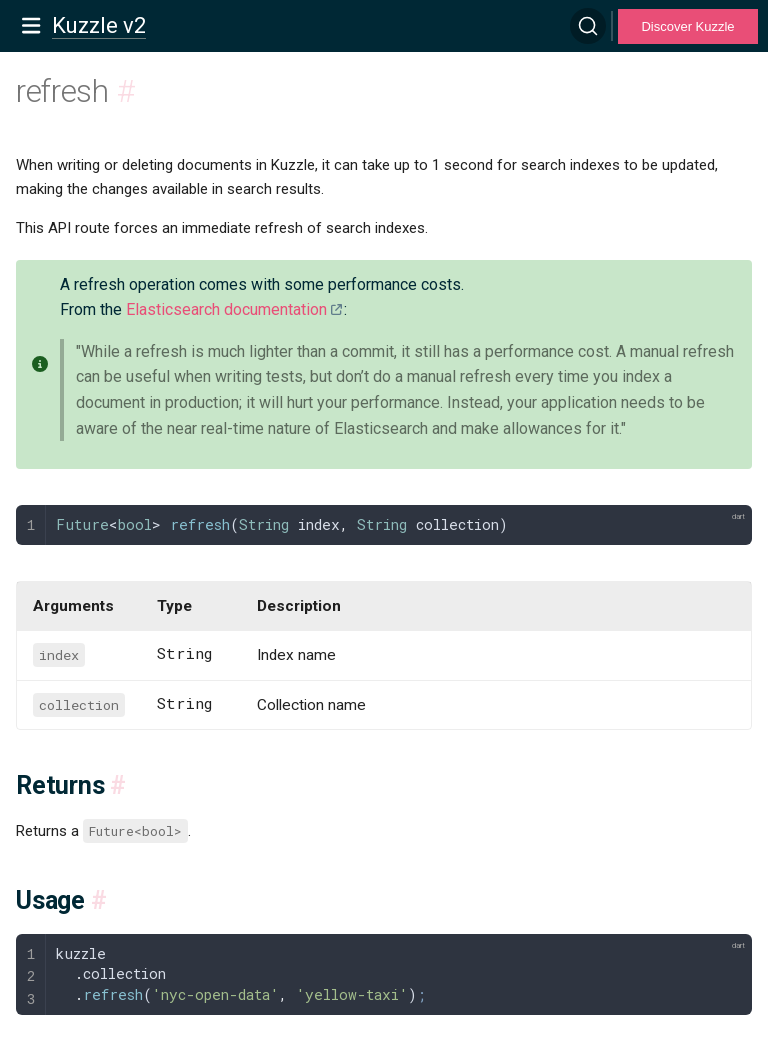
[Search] (588, 26)
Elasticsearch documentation (226, 309)
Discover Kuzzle (687, 26)
